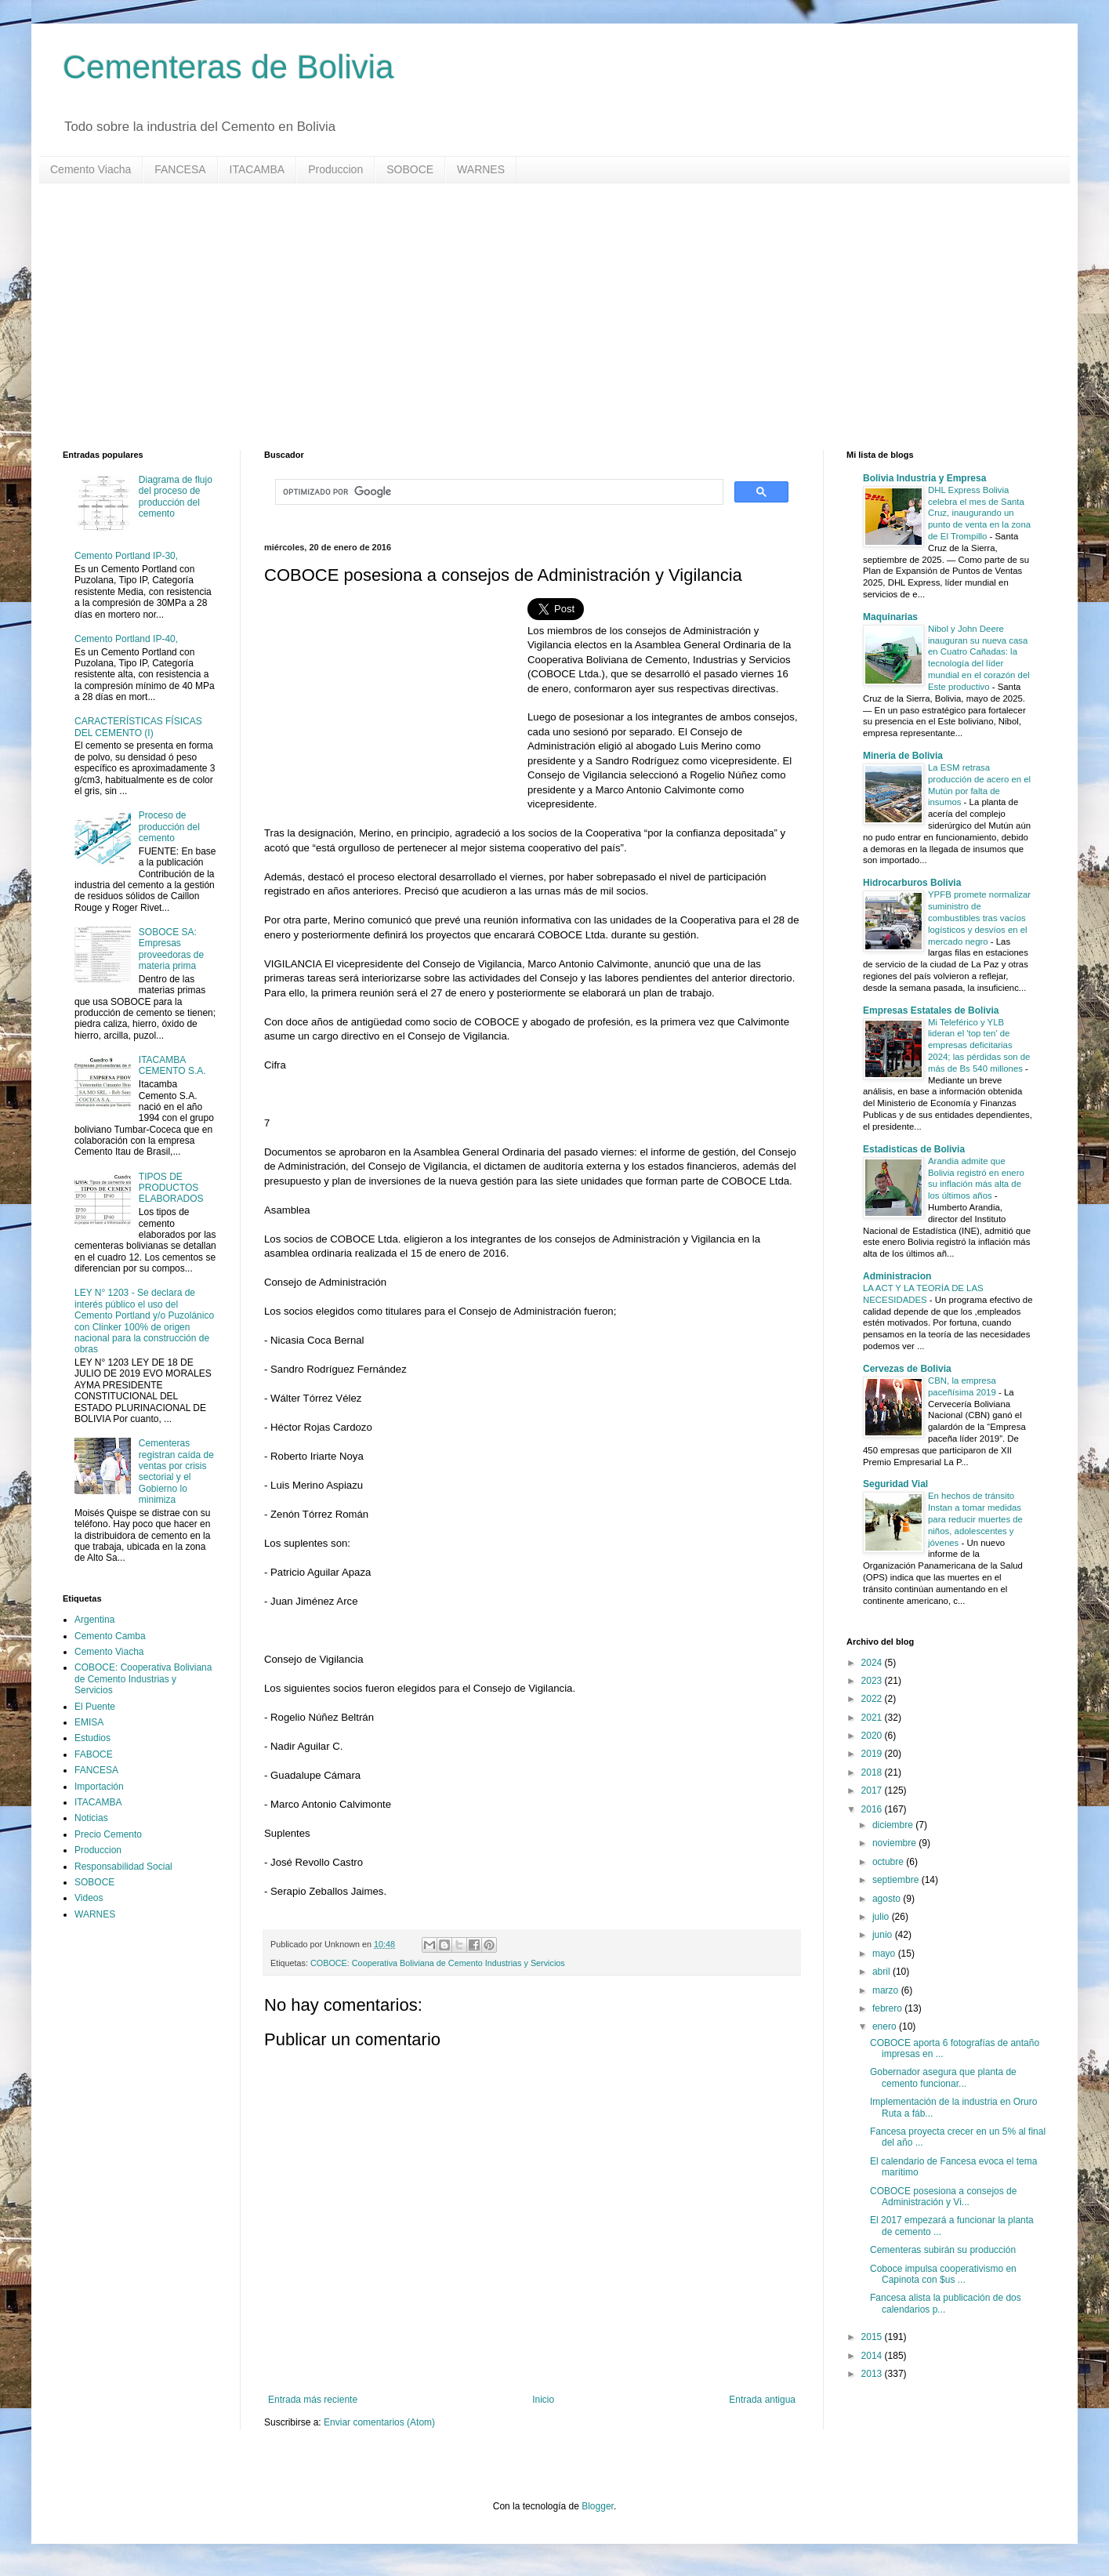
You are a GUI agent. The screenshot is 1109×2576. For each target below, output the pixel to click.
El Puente (94, 1706)
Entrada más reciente (312, 2399)
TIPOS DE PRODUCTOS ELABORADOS (171, 1188)
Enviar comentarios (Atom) (379, 2422)
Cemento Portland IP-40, (126, 638)
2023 (873, 1680)
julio (882, 1916)
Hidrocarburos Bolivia (912, 882)
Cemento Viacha (90, 169)
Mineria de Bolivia (903, 755)
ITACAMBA (257, 169)
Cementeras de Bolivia (228, 67)
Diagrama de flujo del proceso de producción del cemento (175, 496)
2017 (873, 1790)
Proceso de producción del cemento (169, 827)
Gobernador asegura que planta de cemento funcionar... (943, 2077)
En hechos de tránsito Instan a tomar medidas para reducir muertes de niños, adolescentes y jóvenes (975, 1519)
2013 (873, 2373)
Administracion (897, 1276)
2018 (873, 1772)
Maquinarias (890, 616)
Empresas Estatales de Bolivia (930, 1010)
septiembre (897, 1879)
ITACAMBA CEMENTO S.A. (172, 1065)
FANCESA (179, 169)
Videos (88, 1897)
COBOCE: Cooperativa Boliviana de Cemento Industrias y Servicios (437, 1963)
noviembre (895, 1843)
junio (883, 1934)
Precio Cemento (108, 1834)
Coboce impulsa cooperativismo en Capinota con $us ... (943, 2274)
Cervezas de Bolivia (907, 1368)
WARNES (481, 169)
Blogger (598, 2506)
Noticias (91, 1817)
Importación (99, 1786)
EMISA (88, 1722)
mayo (885, 1953)
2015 (873, 2336)
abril (882, 1971)
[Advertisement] (533, 316)
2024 (873, 1662)
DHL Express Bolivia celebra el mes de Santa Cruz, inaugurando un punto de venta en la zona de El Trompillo (979, 513)
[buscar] (497, 492)
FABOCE (93, 1754)
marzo (886, 1990)
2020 (873, 1735)
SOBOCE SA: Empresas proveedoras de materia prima (171, 949)
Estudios (92, 1737)
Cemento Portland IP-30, (126, 555)
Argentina (94, 1619)
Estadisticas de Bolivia (914, 1149)
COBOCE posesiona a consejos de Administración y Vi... (943, 2197)
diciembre (893, 1825)
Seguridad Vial (895, 1483)
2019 (873, 1753)
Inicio (543, 2399)
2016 (873, 1809)
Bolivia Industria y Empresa (924, 478)
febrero (888, 2008)
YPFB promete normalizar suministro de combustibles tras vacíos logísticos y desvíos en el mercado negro (979, 917)
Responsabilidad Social (123, 1866)
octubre (889, 1861)
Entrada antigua (762, 2399)
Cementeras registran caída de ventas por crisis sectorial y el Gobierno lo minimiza (176, 1471)
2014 (873, 2355)
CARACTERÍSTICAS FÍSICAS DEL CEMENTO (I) (138, 727)
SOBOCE (409, 169)
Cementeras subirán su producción (943, 2249)
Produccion (335, 169)
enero (885, 2026)
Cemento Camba (110, 1636)
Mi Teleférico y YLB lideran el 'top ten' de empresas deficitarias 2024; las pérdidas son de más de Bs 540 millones (979, 1045)
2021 (873, 1717)
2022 (873, 1698)
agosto (887, 1898)
